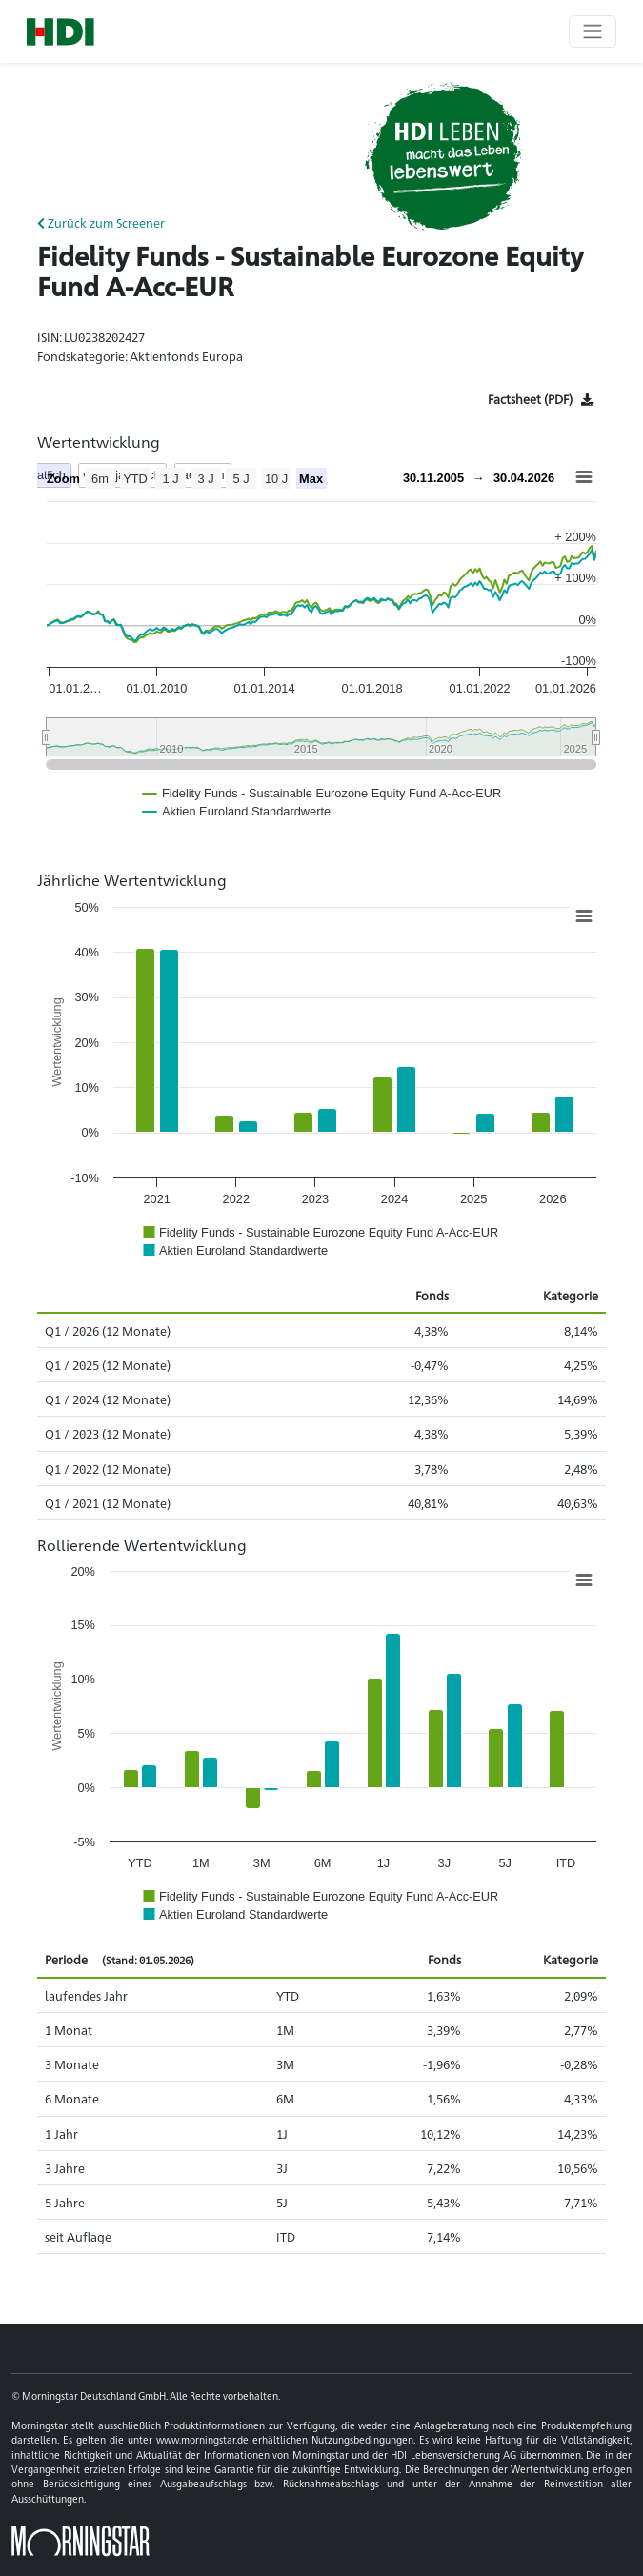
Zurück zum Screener (101, 222)
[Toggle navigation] (592, 31)
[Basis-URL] (60, 32)
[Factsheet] (540, 398)
